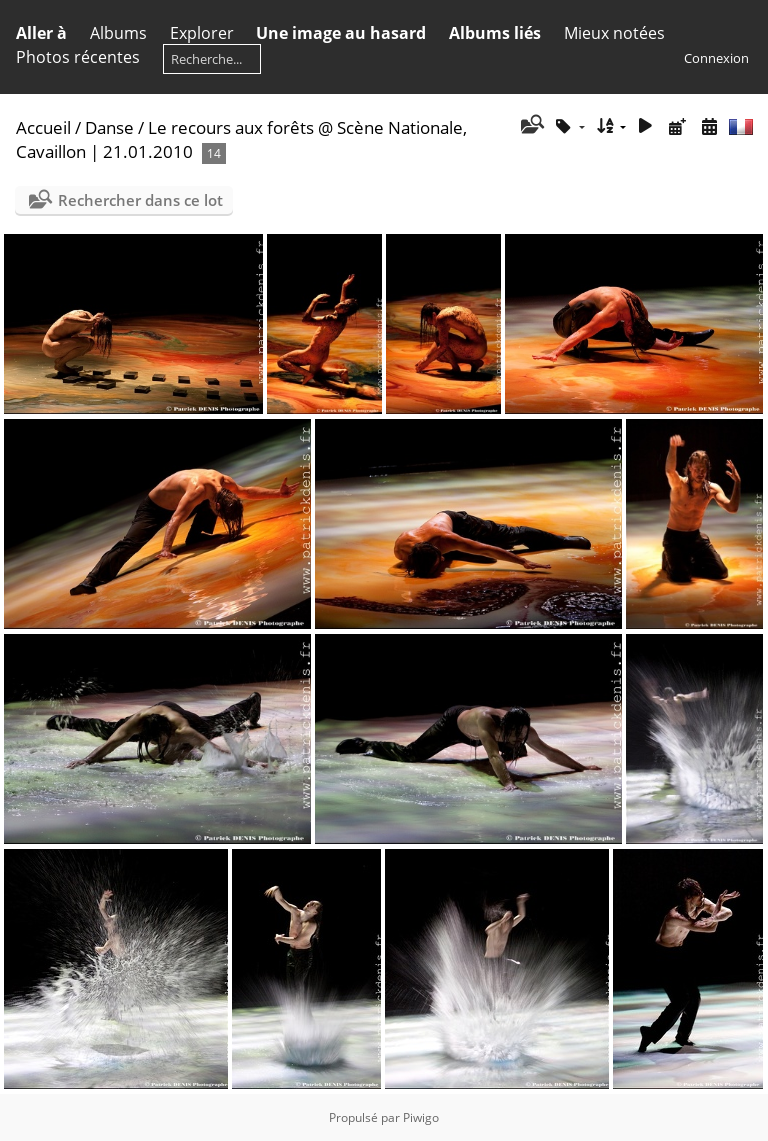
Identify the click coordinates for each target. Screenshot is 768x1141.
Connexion (716, 58)
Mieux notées (614, 33)
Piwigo (421, 1117)
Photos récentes (78, 57)
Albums (118, 33)
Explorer (202, 33)
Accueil (43, 127)
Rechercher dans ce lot (140, 200)
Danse (109, 127)
